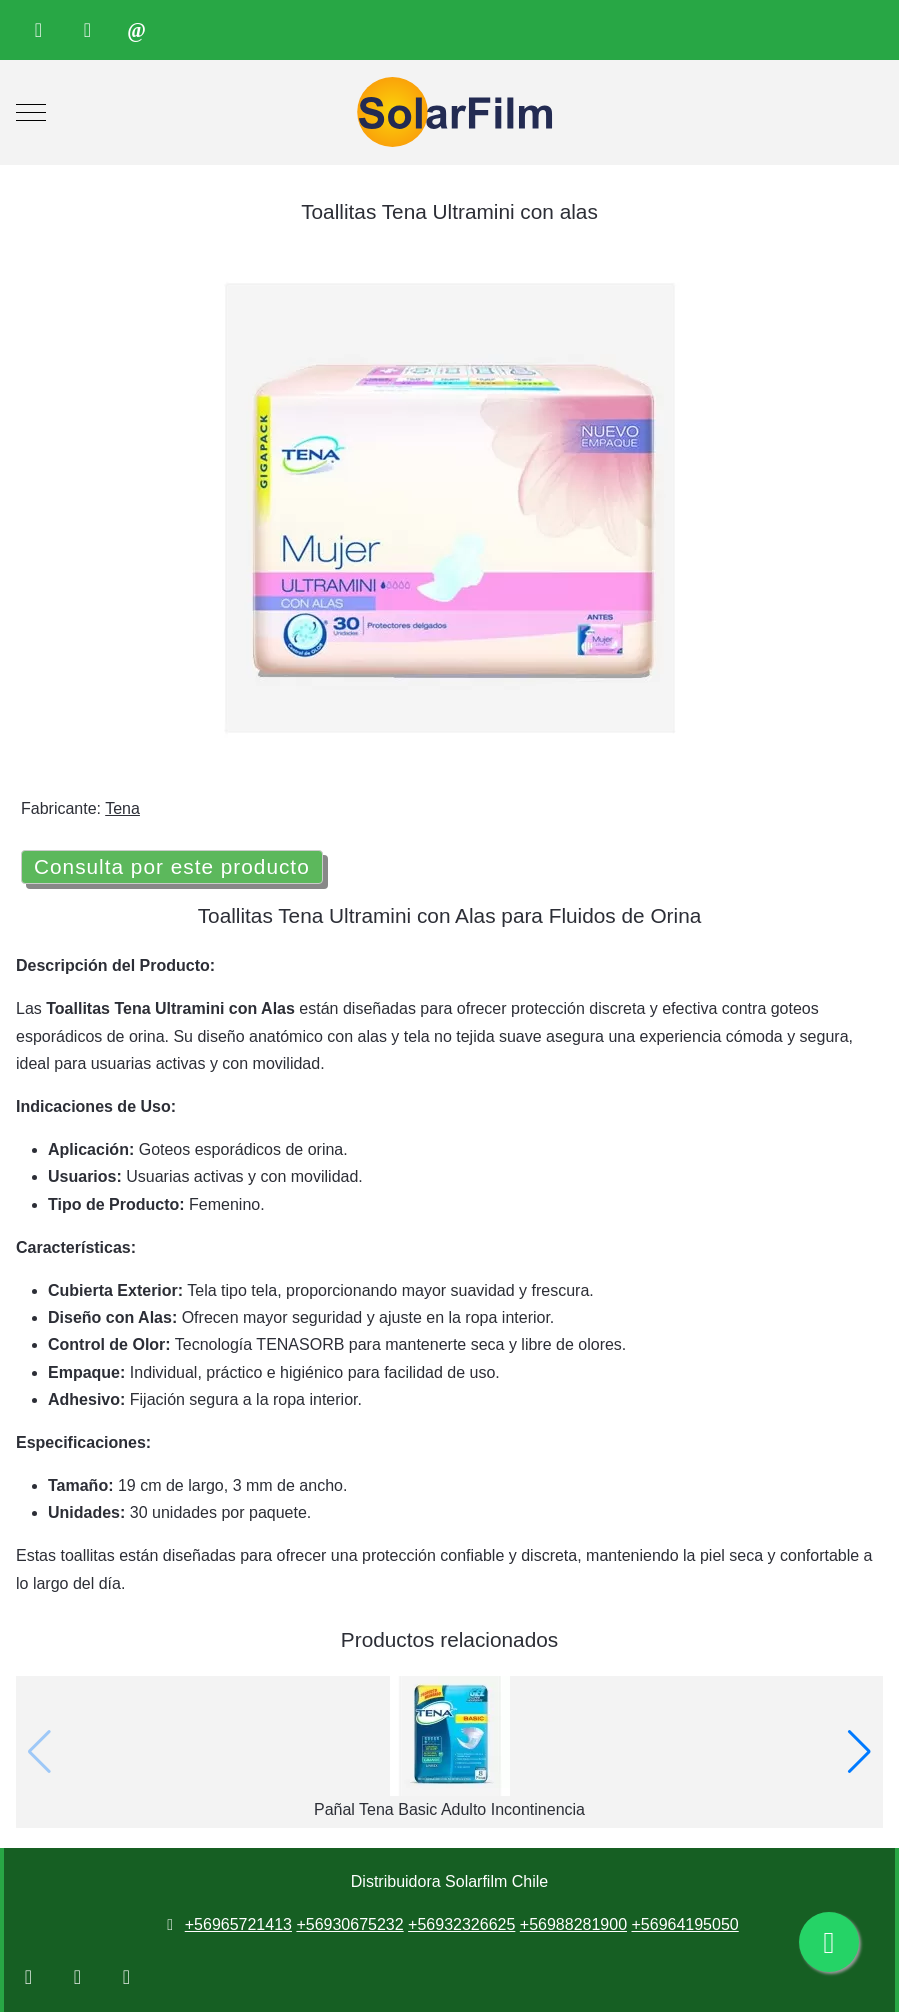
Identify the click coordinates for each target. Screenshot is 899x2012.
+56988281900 (573, 1924)
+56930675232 (349, 1924)
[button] (859, 1752)
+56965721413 (238, 1924)
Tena (122, 808)
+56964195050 (684, 1924)
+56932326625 (461, 1924)
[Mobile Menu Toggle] (31, 113)
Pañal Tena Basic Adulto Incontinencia (449, 1809)
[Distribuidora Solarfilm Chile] (450, 112)
